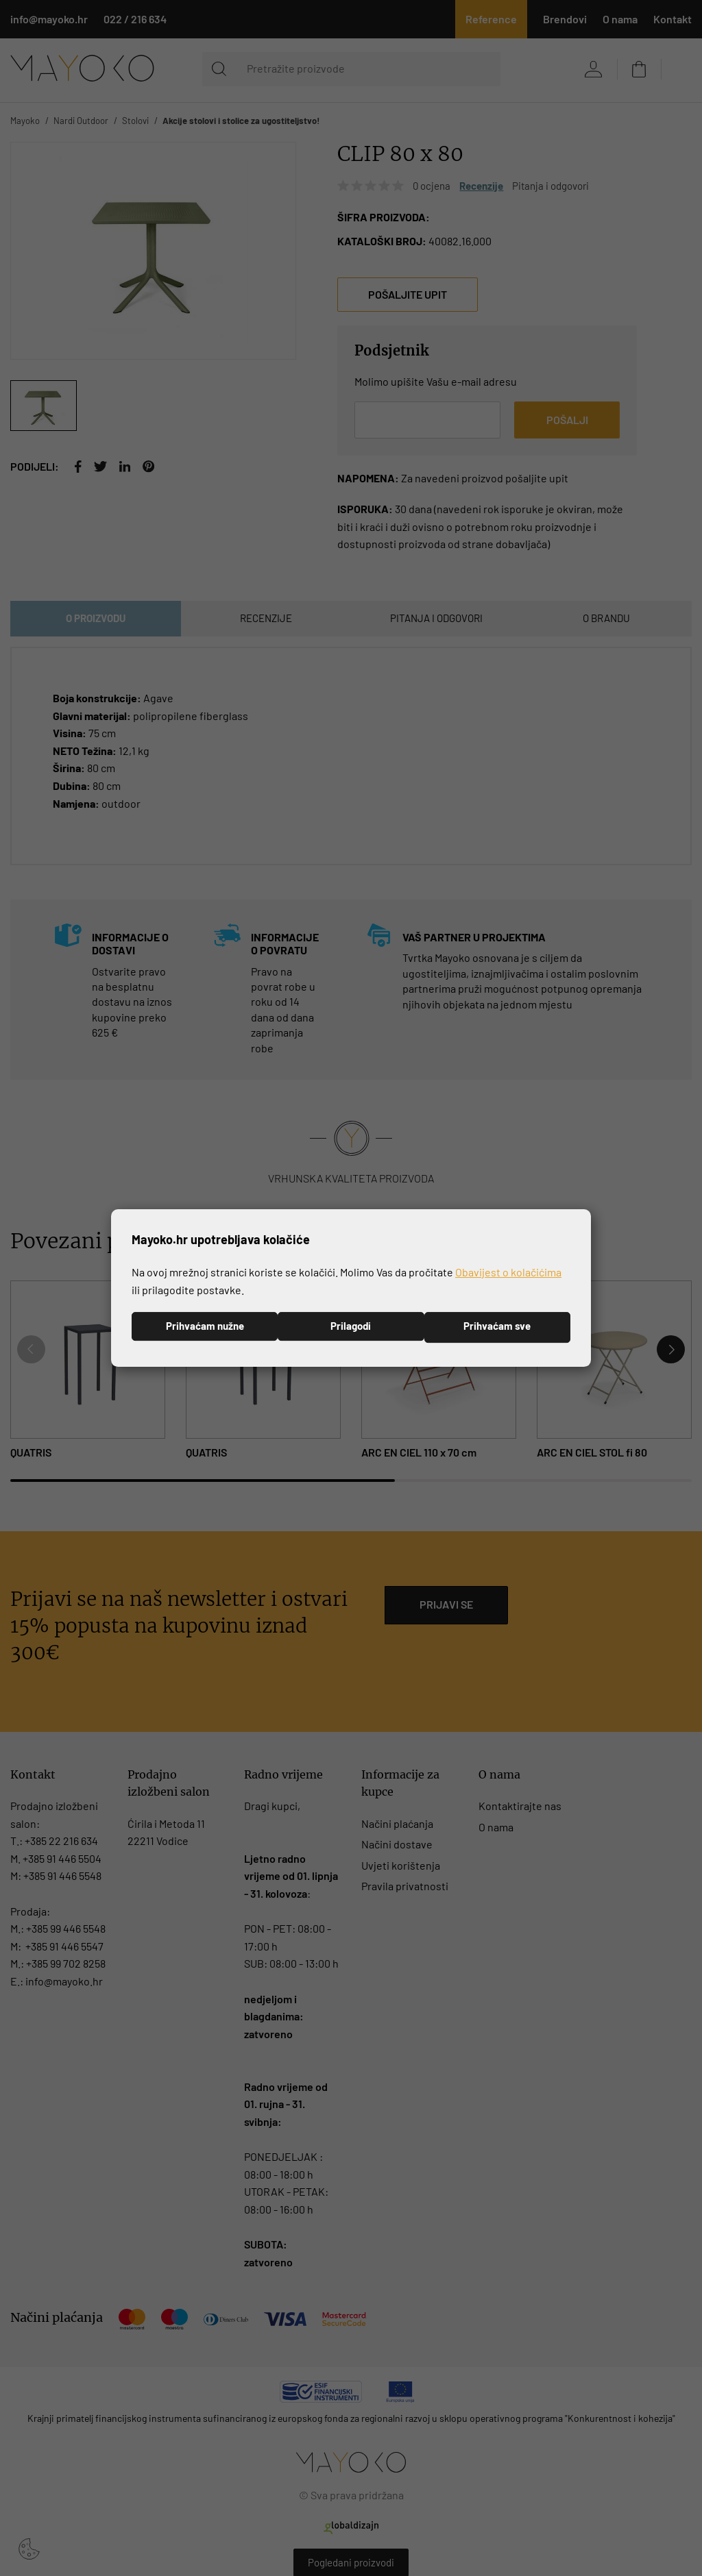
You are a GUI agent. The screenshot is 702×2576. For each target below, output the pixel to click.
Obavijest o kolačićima (508, 1271)
